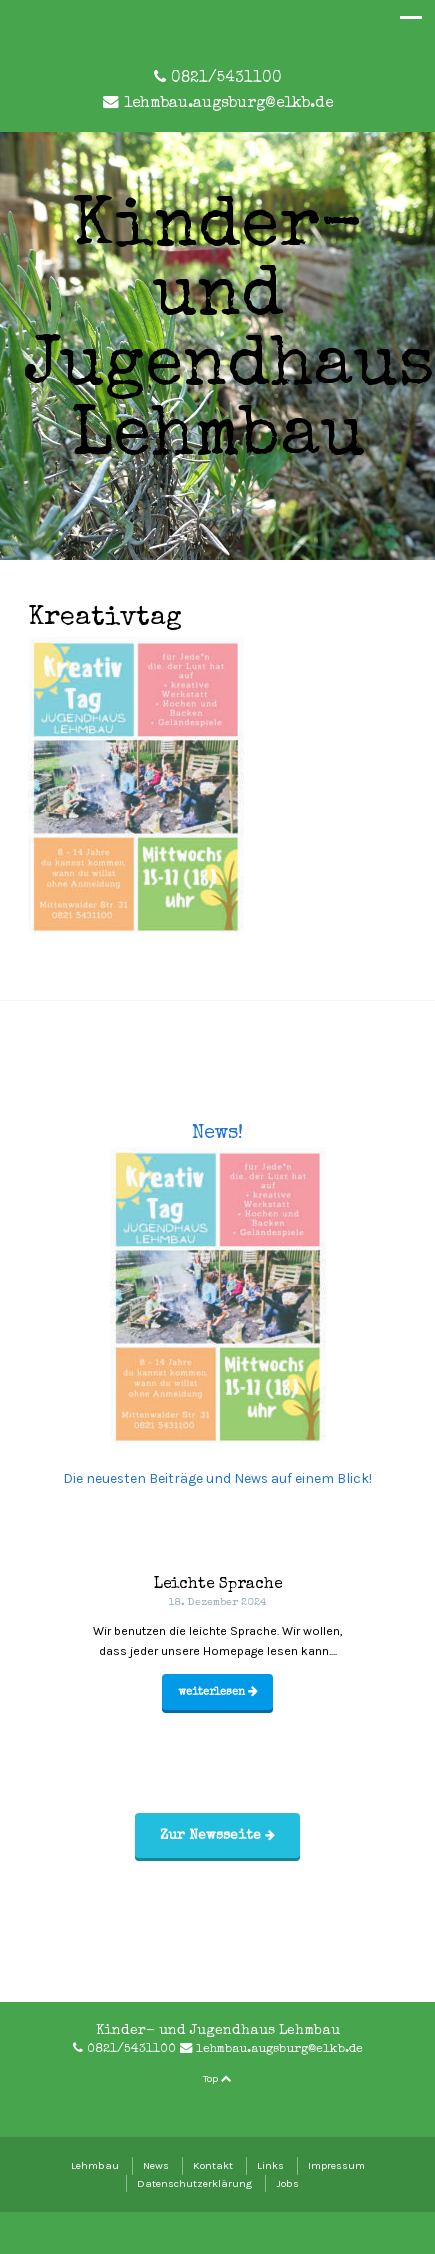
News (156, 2165)
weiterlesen (218, 1692)
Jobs (287, 2183)
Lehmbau (95, 2165)
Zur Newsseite (217, 1836)
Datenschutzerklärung (194, 2183)
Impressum (336, 2165)
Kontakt (213, 2165)
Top (217, 2078)
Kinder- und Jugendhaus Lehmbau (229, 335)
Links (270, 2165)
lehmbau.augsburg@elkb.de (228, 104)
